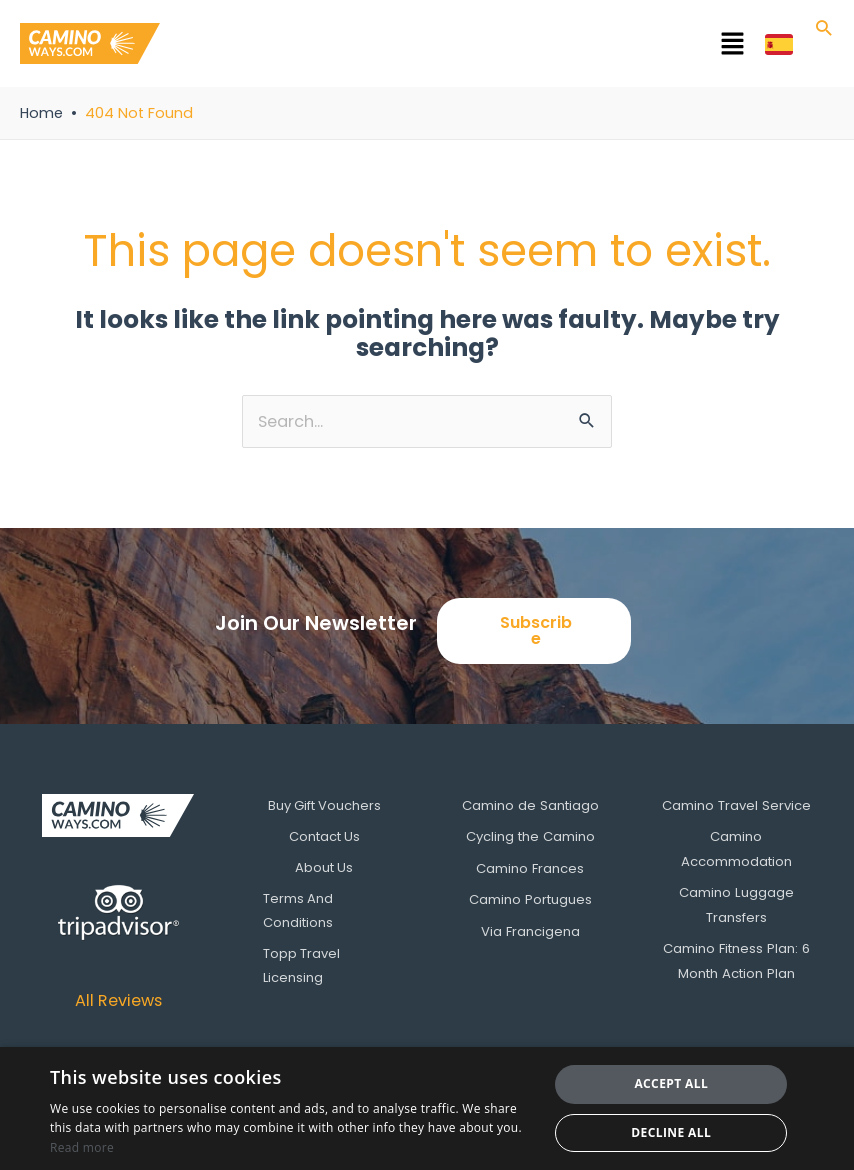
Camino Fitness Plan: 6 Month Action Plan (736, 957)
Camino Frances (530, 867)
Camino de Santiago (530, 805)
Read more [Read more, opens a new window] (82, 1147)
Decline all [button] (671, 1132)
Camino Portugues (530, 897)
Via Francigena (530, 928)
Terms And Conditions (301, 909)
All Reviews (118, 1000)
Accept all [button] (671, 1083)
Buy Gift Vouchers (324, 805)
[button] (462, 47)
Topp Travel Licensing (304, 964)
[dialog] (427, 1108)
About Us (324, 867)
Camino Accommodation (736, 848)
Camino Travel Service (736, 805)
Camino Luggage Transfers (736, 902)
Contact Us (324, 836)
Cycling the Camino (530, 836)
